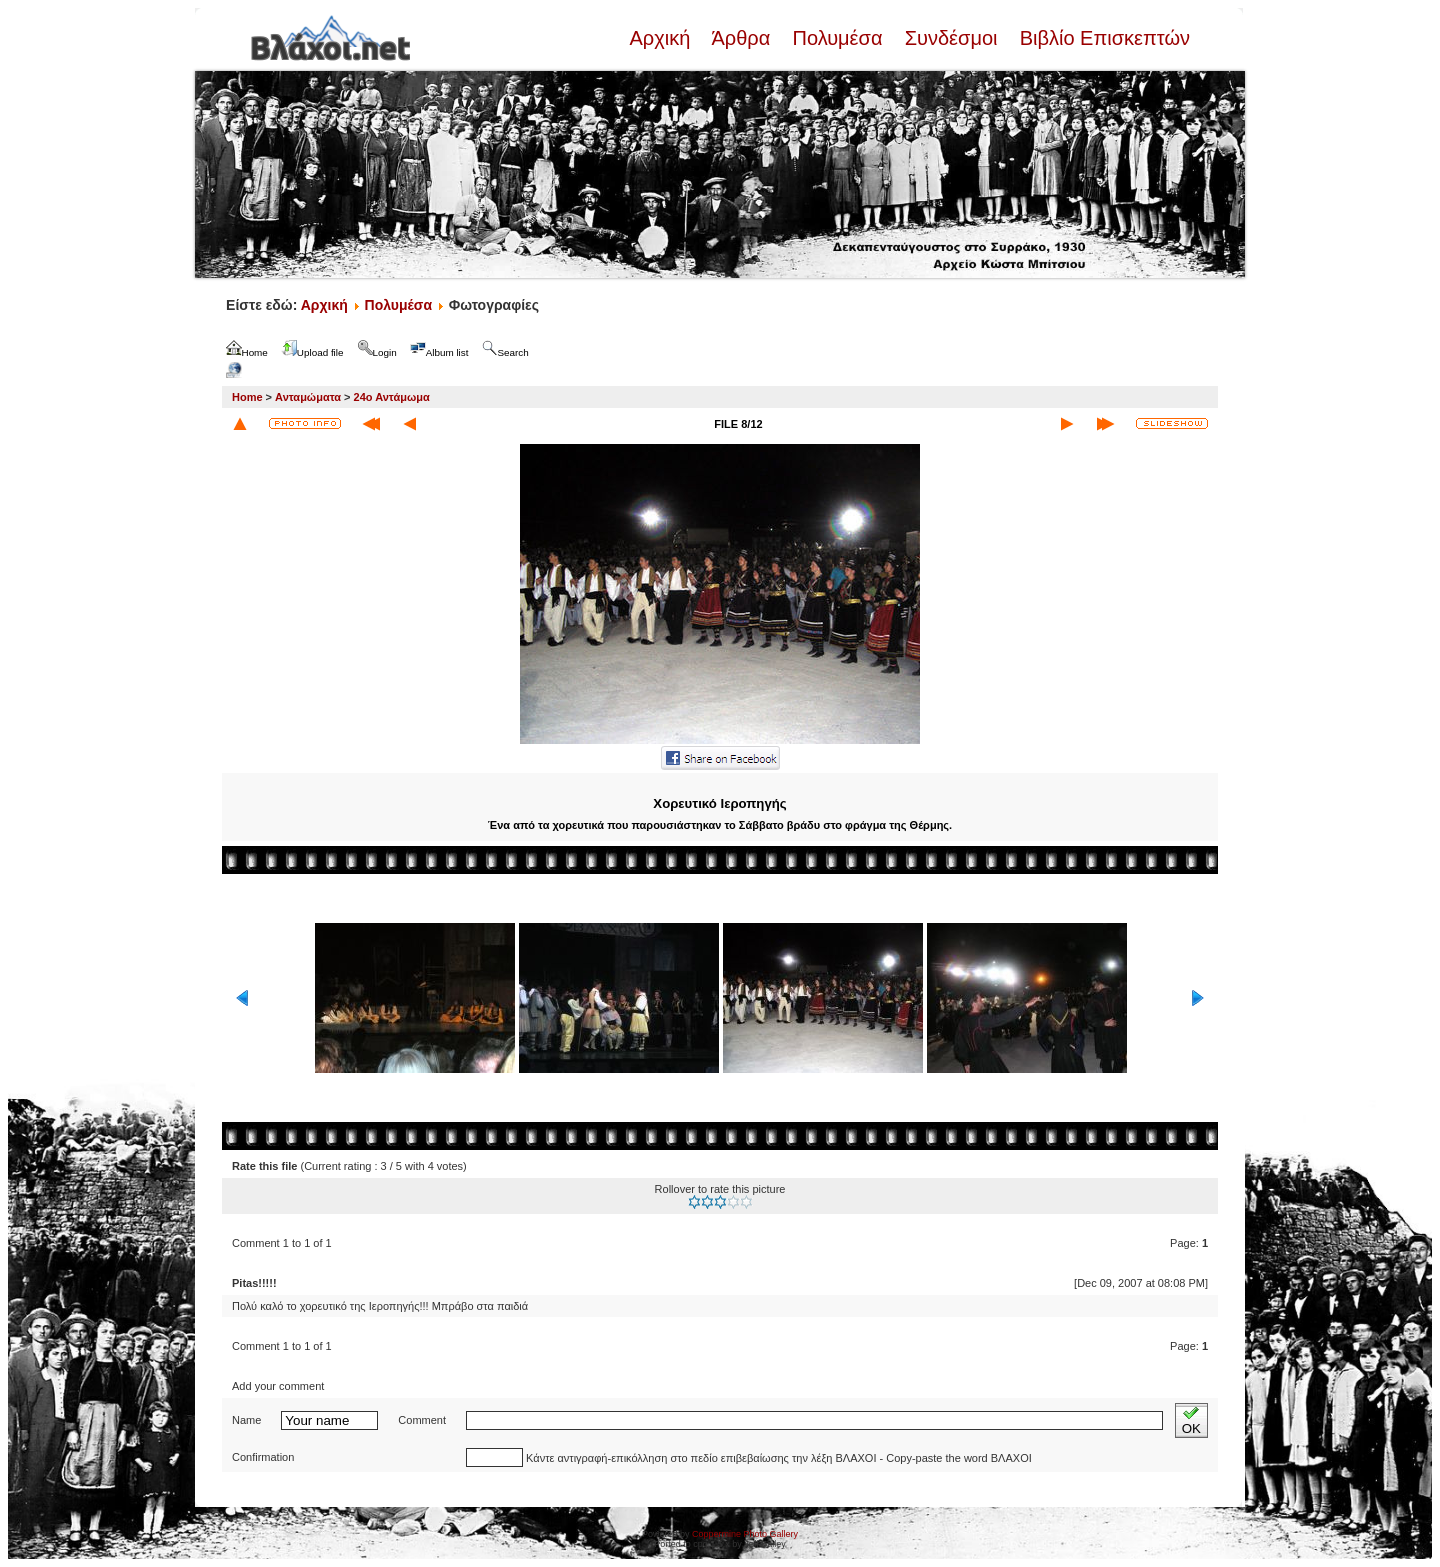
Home (247, 397)
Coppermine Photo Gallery (745, 1534)
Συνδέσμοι (951, 38)
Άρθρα (741, 38)
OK (1191, 1420)
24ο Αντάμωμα (392, 397)
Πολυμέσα (837, 38)
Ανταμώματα (308, 397)
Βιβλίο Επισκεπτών (1102, 38)
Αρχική (662, 38)
